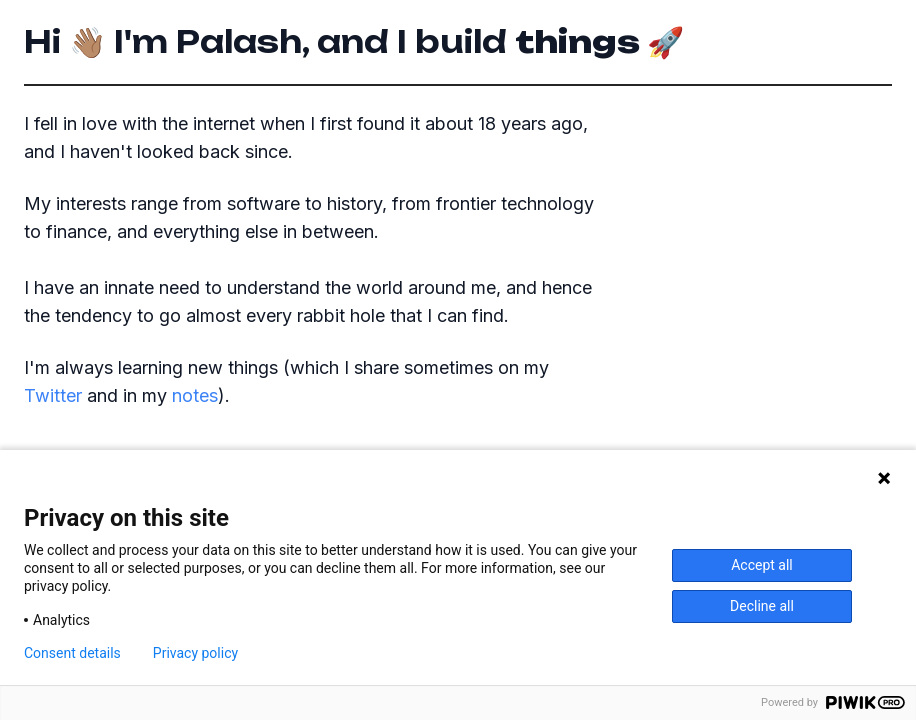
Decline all (762, 606)
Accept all (762, 565)
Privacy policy (195, 653)
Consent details (72, 653)
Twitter (53, 395)
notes (195, 395)
